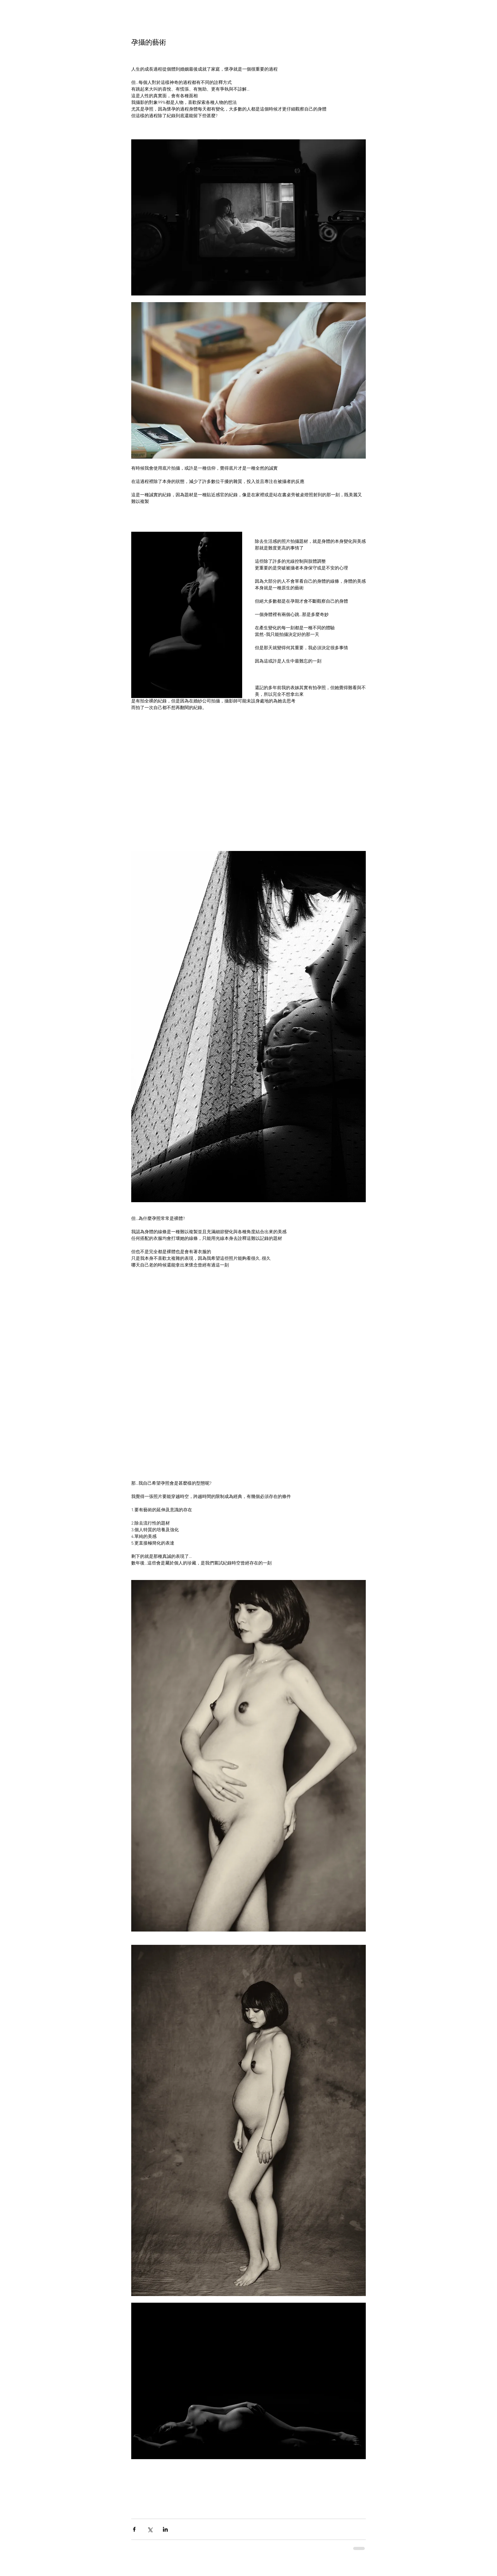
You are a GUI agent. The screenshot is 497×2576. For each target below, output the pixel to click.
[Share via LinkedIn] (165, 2529)
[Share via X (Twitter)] (150, 2529)
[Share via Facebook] (134, 2529)
